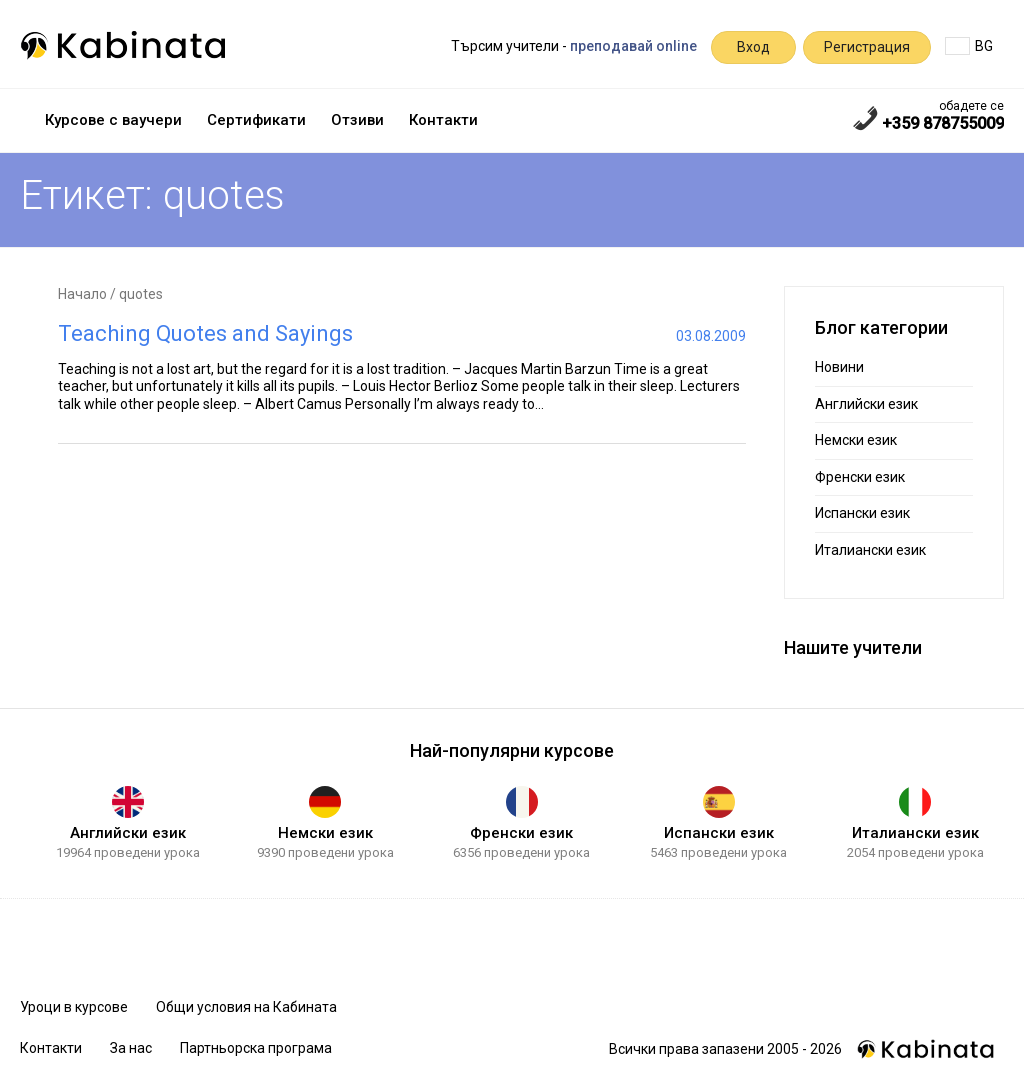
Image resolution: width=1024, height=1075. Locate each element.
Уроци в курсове (74, 1007)
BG (969, 46)
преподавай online (633, 46)
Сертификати (256, 120)
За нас (131, 1048)
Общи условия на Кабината (246, 1007)
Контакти (443, 120)
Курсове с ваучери (113, 120)
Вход (753, 47)
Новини (839, 367)
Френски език (860, 477)
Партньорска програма (256, 1048)
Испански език (862, 513)
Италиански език (870, 550)
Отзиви (357, 120)
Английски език (866, 404)
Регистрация (867, 47)
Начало (82, 294)
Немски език (856, 440)
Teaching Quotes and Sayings (205, 333)
